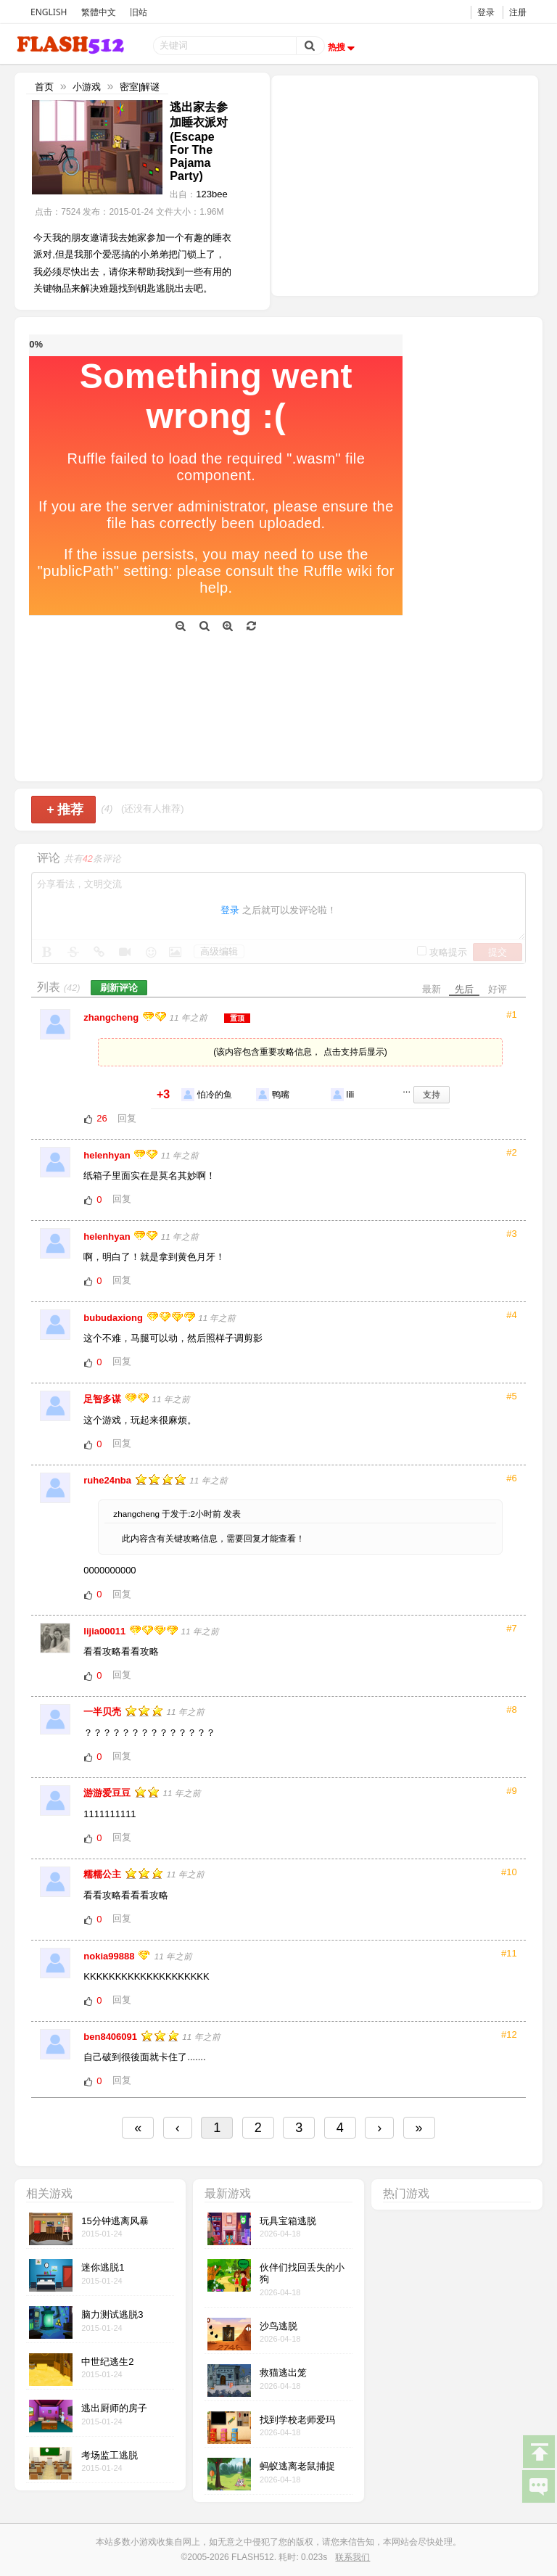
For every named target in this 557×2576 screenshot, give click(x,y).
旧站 (138, 12)
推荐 (64, 809)
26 (101, 1118)
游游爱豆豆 (108, 1792)
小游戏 (87, 86)
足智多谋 (103, 1399)
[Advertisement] (405, 184)
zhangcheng (112, 1017)
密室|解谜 (140, 86)
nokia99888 (110, 1956)
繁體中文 (98, 12)
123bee (211, 194)
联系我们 (352, 2557)
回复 (126, 1118)
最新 (431, 989)
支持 (431, 1095)
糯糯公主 (103, 1874)
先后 (464, 989)
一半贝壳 (103, 1711)
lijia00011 (105, 1631)
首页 (44, 86)
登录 (486, 12)
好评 (497, 989)
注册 (518, 12)
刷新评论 (119, 987)
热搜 (343, 47)
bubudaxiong (114, 1317)
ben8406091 (111, 2036)
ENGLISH (48, 12)
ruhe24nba (108, 1480)
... (406, 1089)
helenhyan (108, 1155)
